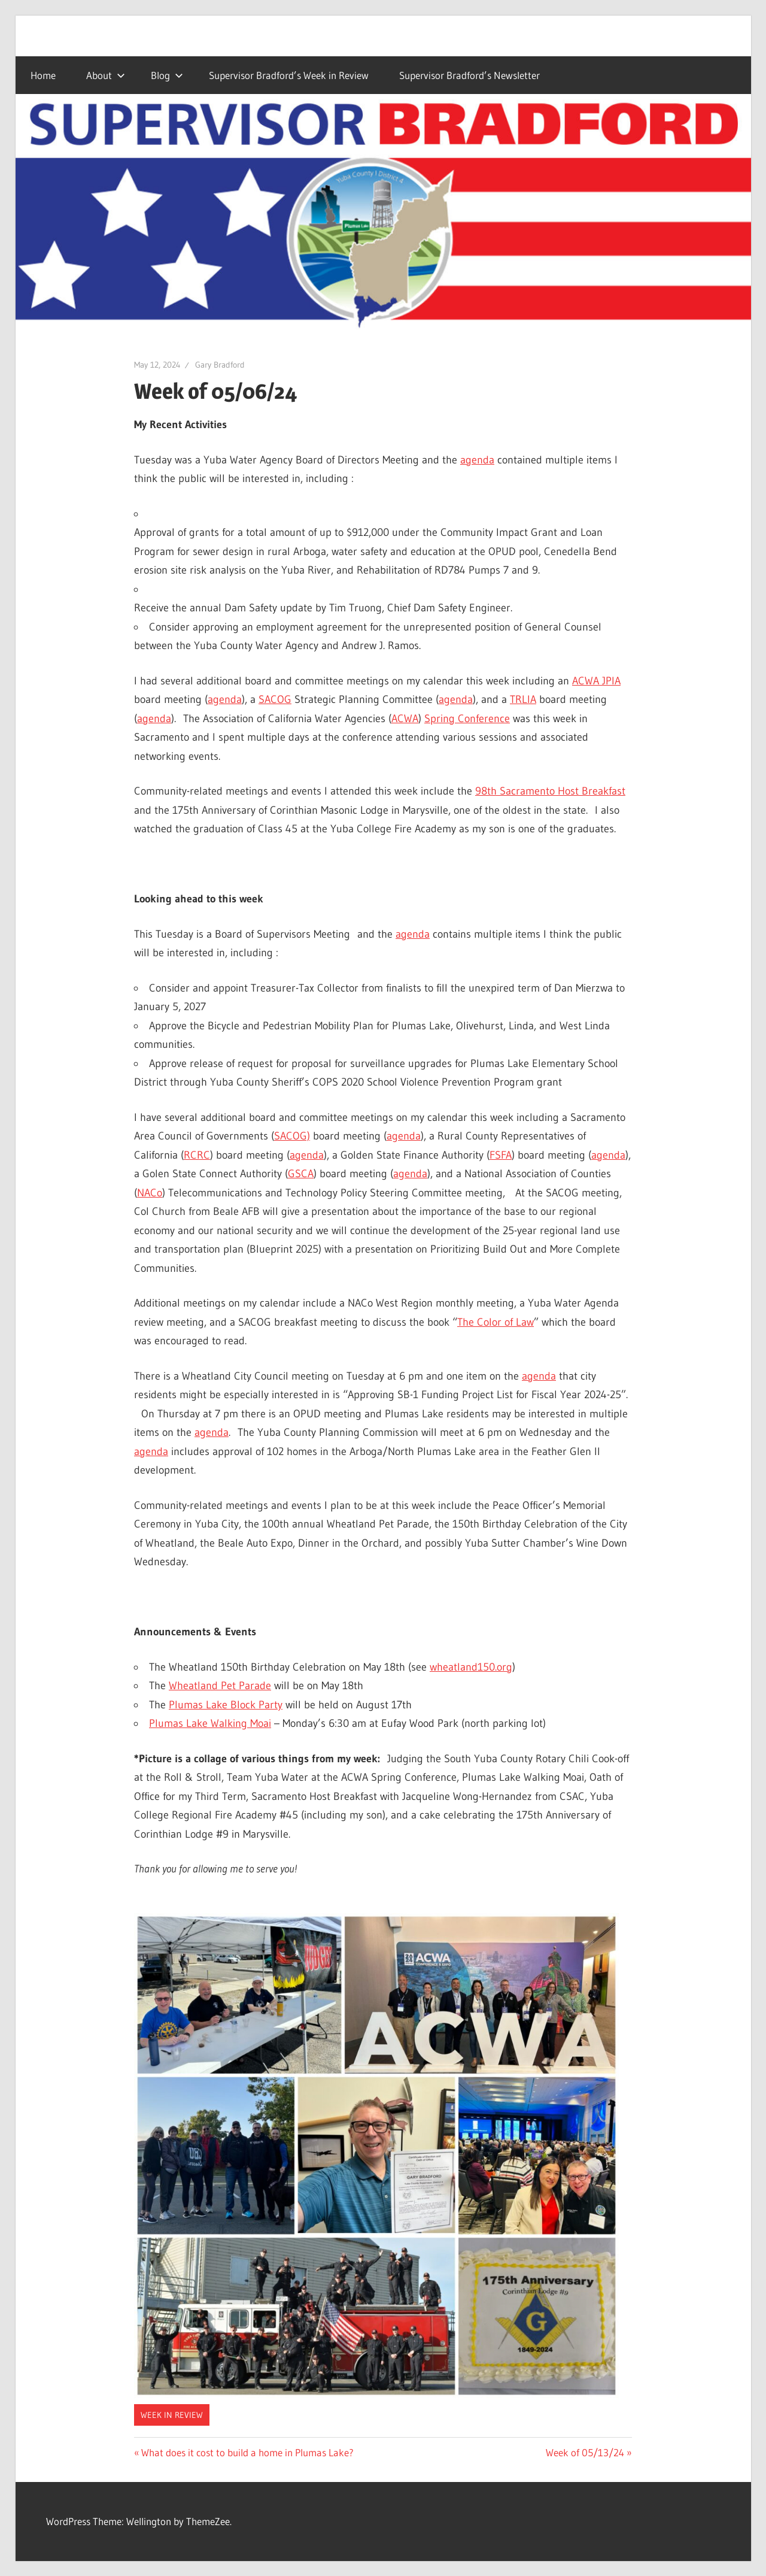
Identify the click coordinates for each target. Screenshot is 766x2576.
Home (43, 75)
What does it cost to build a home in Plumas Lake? (247, 2452)
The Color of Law (495, 1322)
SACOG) (292, 1135)
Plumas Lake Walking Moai (210, 1723)
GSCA (301, 1173)
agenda (477, 459)
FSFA (501, 1155)
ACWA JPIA (596, 680)
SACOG (275, 699)
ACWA (404, 718)
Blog (167, 75)
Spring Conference (467, 718)
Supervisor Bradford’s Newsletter (469, 75)
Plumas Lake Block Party (225, 1704)
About (105, 75)
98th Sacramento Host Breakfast (550, 791)
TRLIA (523, 699)
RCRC (197, 1155)
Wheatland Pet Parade (220, 1685)
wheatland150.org (471, 1667)
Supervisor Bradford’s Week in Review (289, 75)
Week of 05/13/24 (585, 2452)
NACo (149, 1192)
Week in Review (172, 2415)
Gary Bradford (220, 364)
